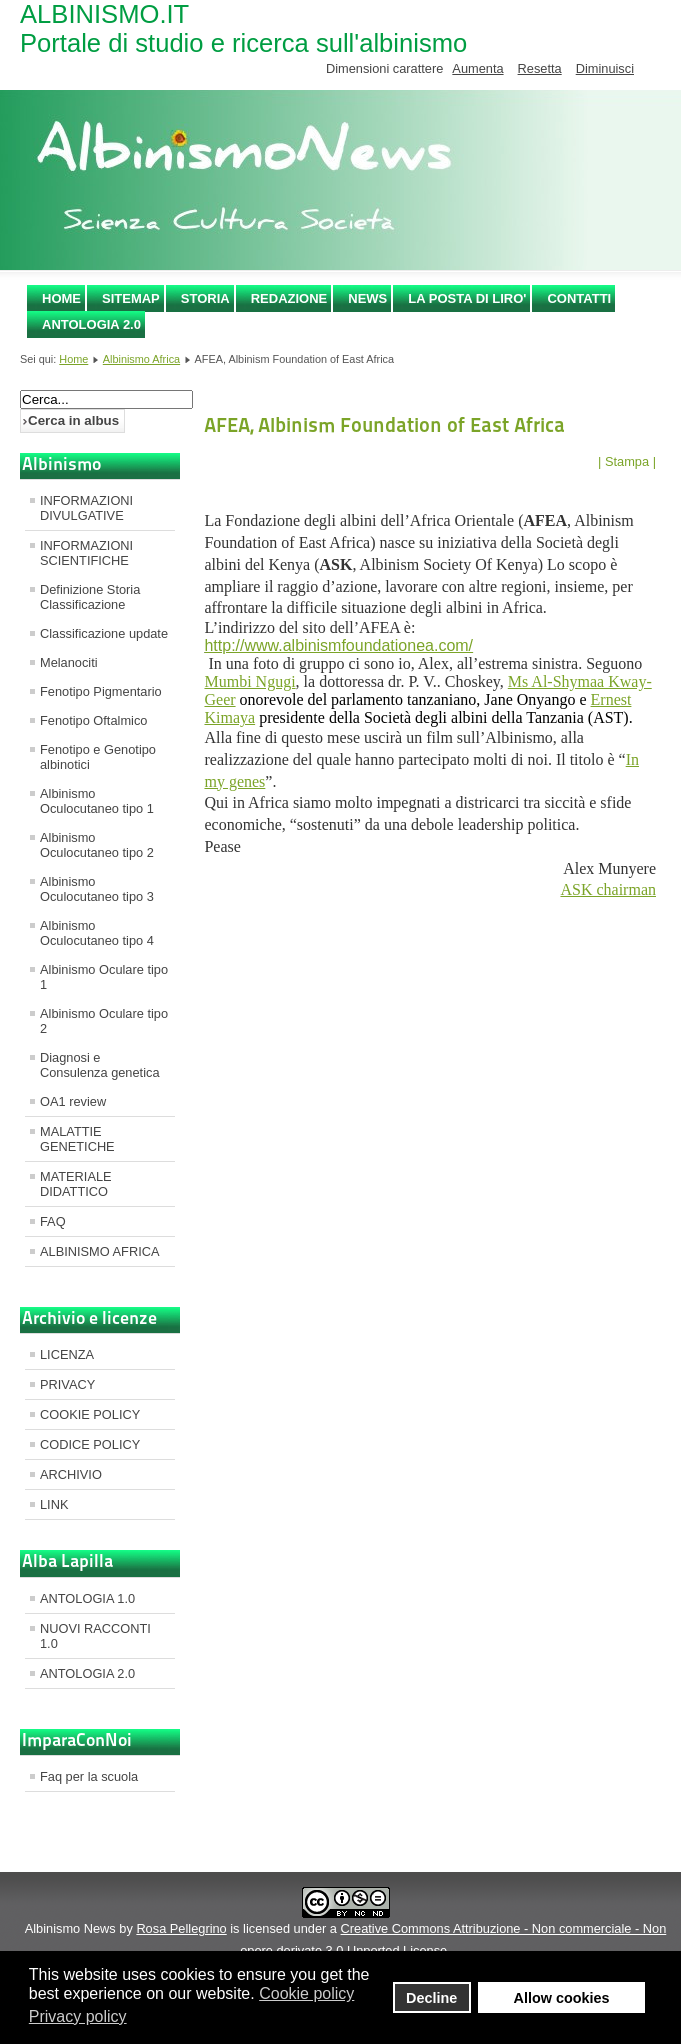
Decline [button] (431, 1998)
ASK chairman (608, 889)
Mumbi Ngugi (249, 681)
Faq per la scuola (89, 1776)
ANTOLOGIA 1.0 (87, 1598)
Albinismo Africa (141, 359)
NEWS (367, 298)
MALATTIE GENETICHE (77, 1139)
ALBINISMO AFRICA (99, 1251)
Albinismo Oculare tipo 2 (104, 1021)
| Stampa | (627, 461)
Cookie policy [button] (306, 1993)
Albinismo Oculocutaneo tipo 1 (97, 801)
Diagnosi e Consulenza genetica (100, 1065)
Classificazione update (104, 633)
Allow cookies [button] (562, 1998)
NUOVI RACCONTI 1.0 (95, 1636)
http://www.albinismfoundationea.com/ (338, 645)
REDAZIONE (289, 298)
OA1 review (73, 1101)
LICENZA (67, 1354)
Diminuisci (605, 68)
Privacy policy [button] (78, 2016)
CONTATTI (579, 298)
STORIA (205, 298)
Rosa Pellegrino (181, 1928)
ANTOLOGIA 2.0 (91, 324)
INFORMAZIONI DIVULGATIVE (86, 508)
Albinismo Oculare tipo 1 (104, 977)
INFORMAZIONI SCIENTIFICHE (86, 553)
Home (61, 298)
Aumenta (477, 68)
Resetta (540, 68)
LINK (54, 1504)
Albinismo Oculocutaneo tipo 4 (97, 933)
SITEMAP (131, 298)
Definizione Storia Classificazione (90, 597)
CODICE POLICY (90, 1444)
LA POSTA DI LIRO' (467, 298)
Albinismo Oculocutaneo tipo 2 (97, 845)
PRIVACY (67, 1384)
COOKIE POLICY (90, 1414)
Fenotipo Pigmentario (101, 691)
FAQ (53, 1221)
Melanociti (69, 662)
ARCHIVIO (71, 1474)
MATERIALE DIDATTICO (76, 1184)
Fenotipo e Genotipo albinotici (98, 757)
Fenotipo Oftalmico (93, 720)
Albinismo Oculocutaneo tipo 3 (97, 889)
